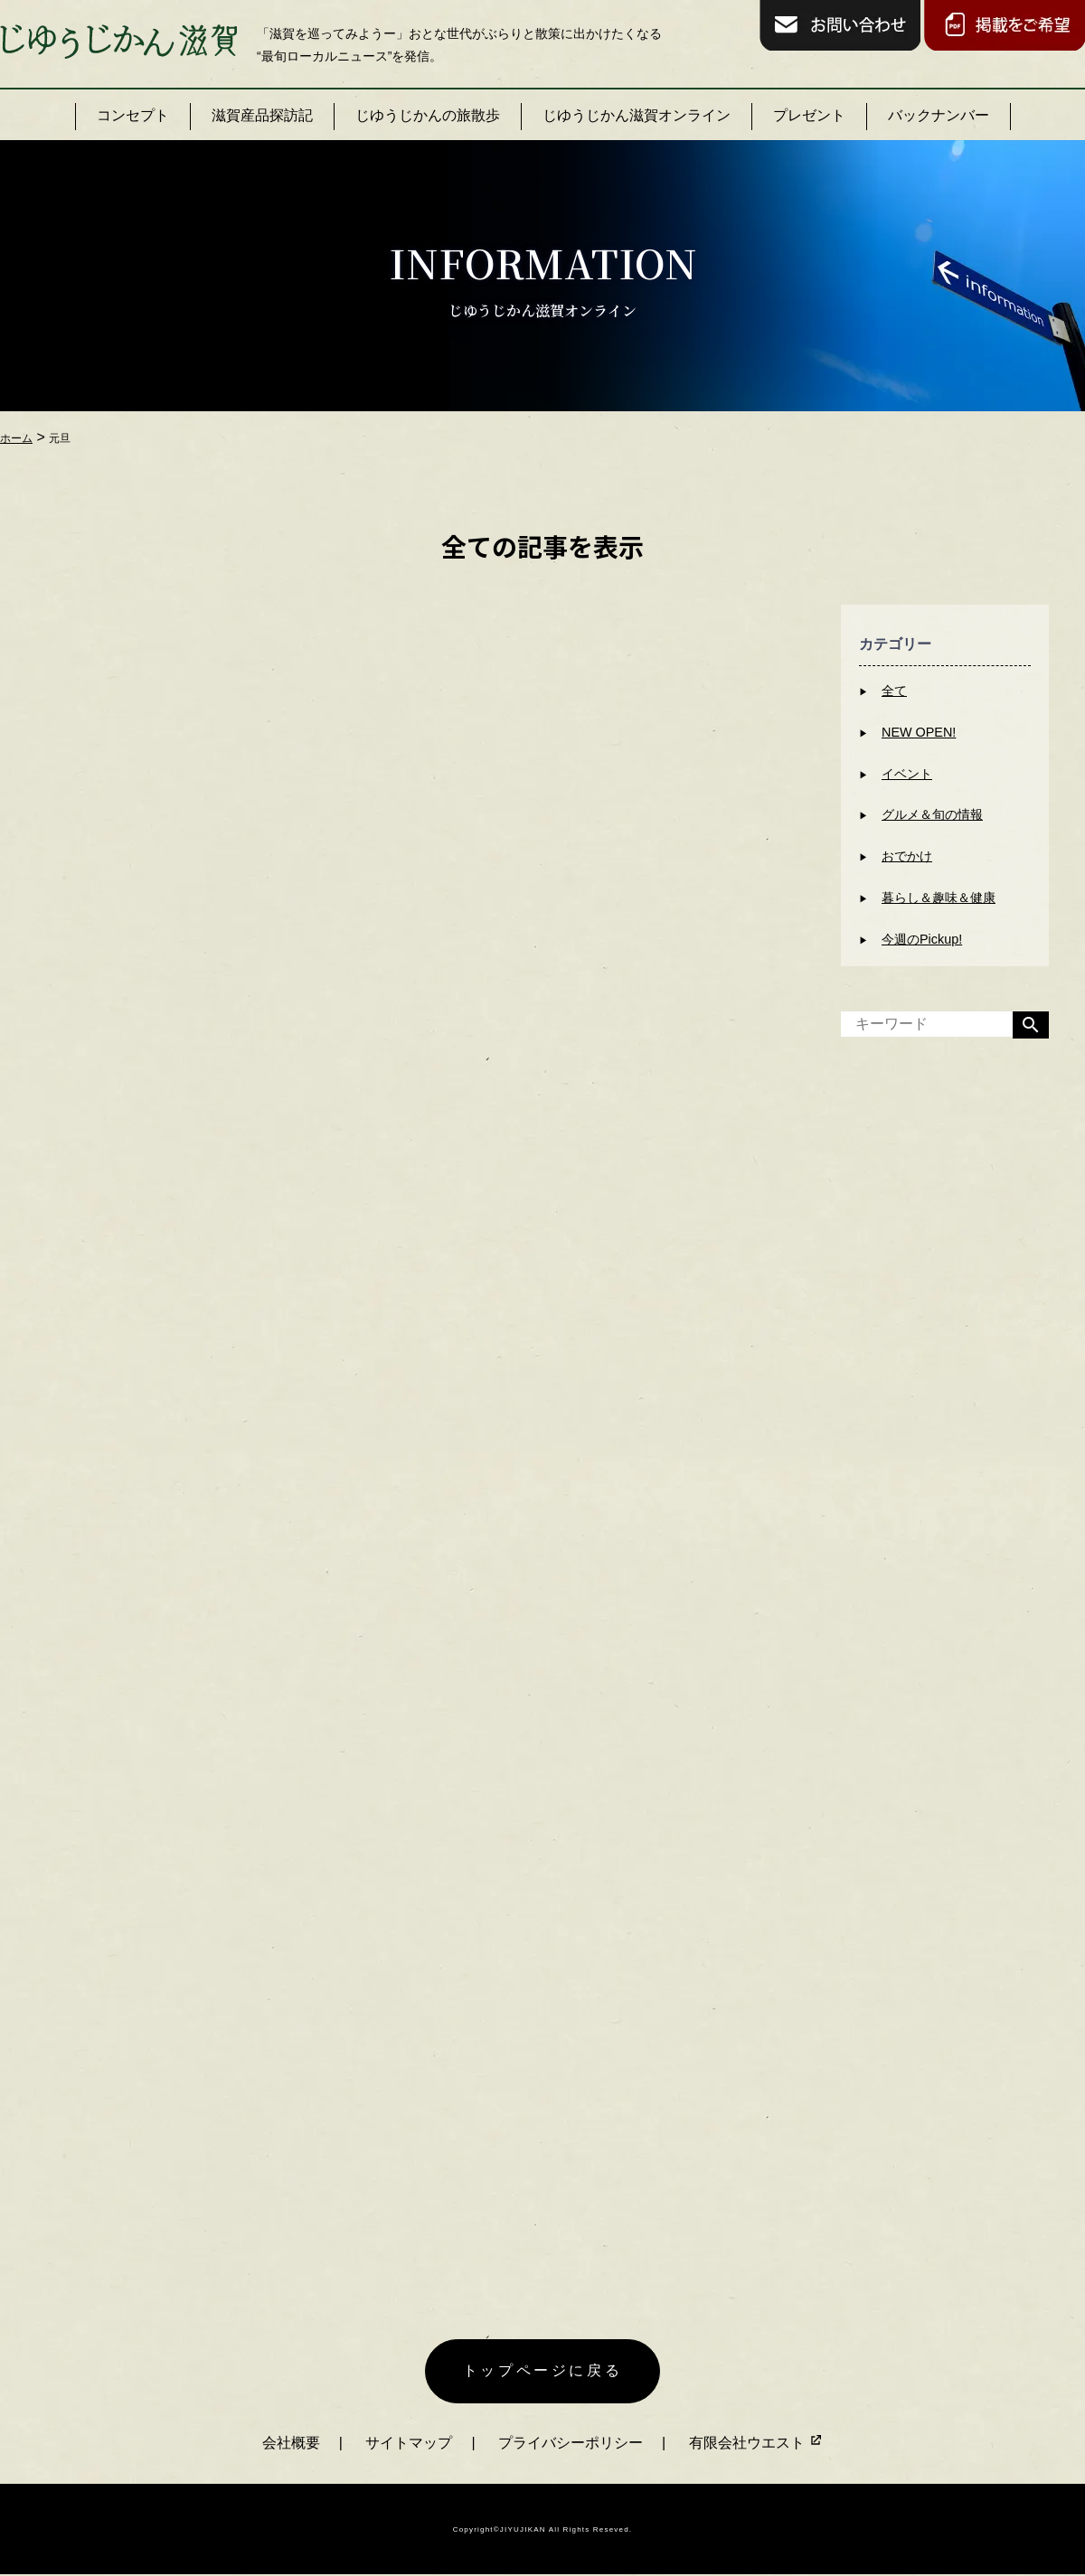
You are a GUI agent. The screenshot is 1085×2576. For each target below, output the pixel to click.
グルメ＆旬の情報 (932, 814)
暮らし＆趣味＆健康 (938, 897)
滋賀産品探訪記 (262, 115)
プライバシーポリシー (570, 2442)
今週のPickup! (922, 939)
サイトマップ (408, 2442)
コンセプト (133, 115)
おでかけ (907, 856)
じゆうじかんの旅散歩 (427, 115)
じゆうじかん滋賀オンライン (636, 115)
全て (894, 690)
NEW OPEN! (919, 732)
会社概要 (291, 2442)
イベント (907, 773)
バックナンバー (938, 115)
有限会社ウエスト (756, 2442)
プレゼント (809, 115)
